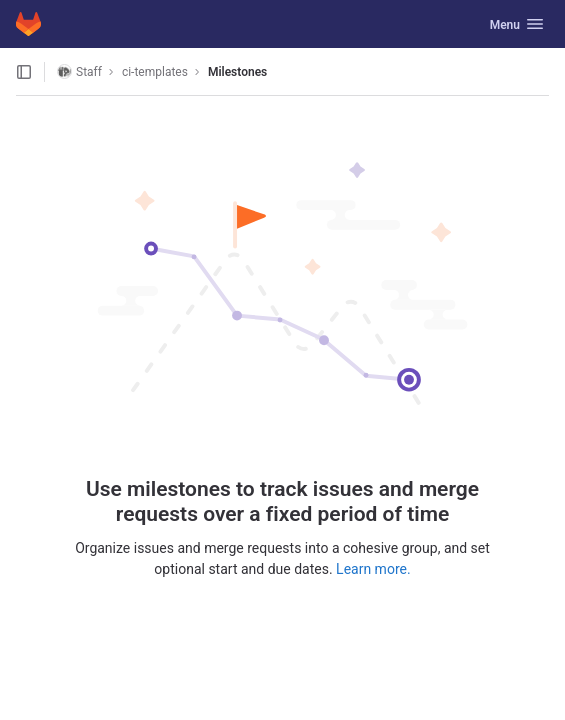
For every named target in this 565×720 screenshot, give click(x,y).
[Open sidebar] (24, 72)
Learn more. (373, 569)
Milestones (237, 72)
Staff (79, 71)
